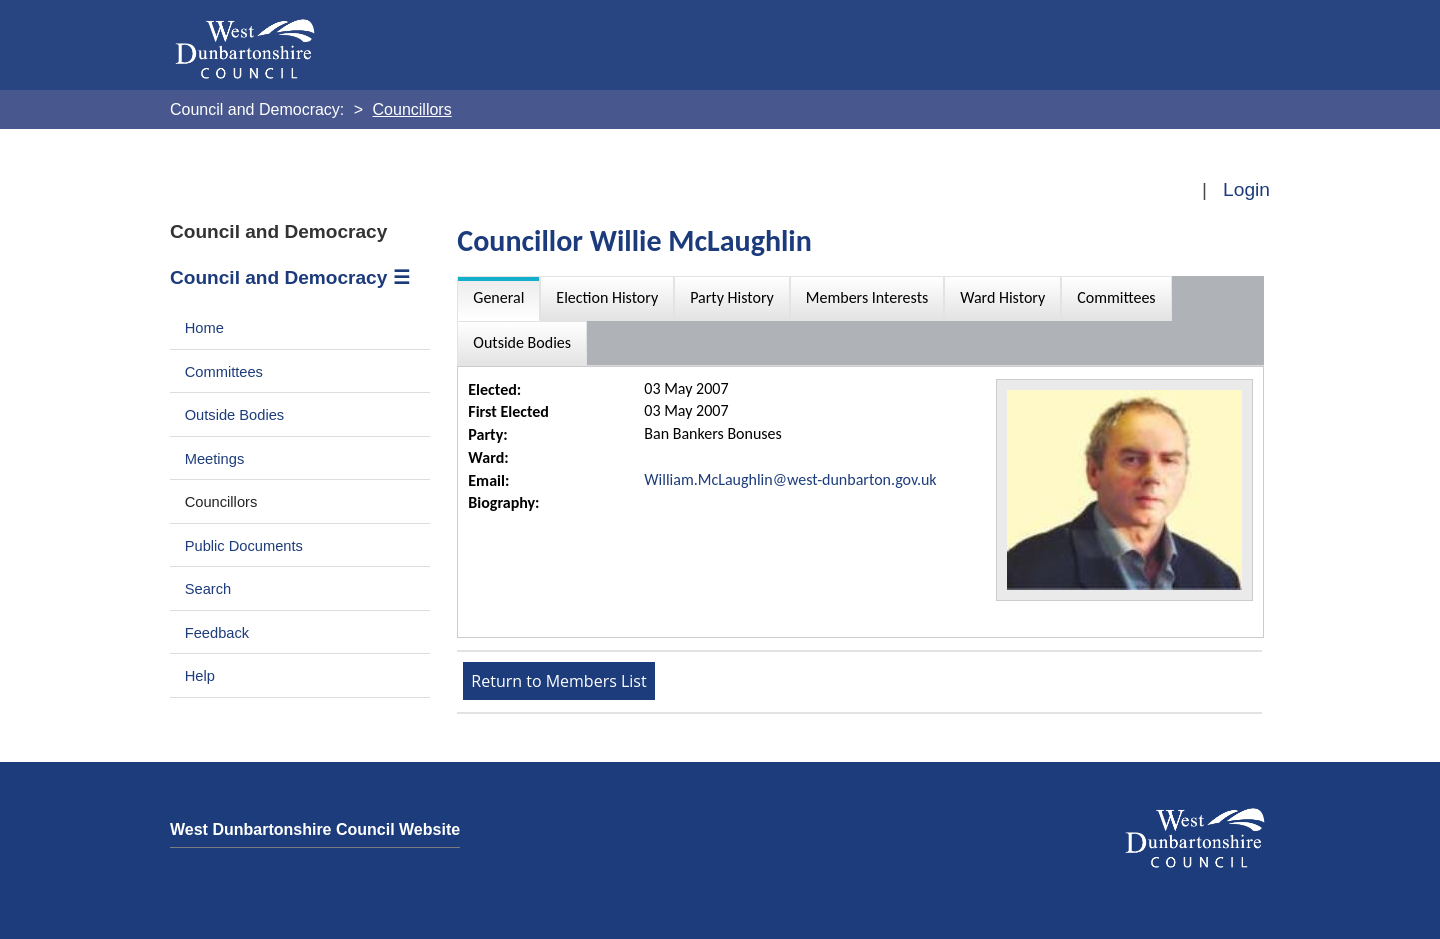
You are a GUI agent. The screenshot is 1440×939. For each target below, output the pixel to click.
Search (208, 589)
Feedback (217, 633)
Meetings (215, 459)
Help (200, 676)
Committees (224, 372)
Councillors (221, 502)
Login (1246, 189)
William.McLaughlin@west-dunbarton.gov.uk (790, 479)
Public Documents (244, 546)
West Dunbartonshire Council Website (315, 829)
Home (204, 328)
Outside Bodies (235, 415)
